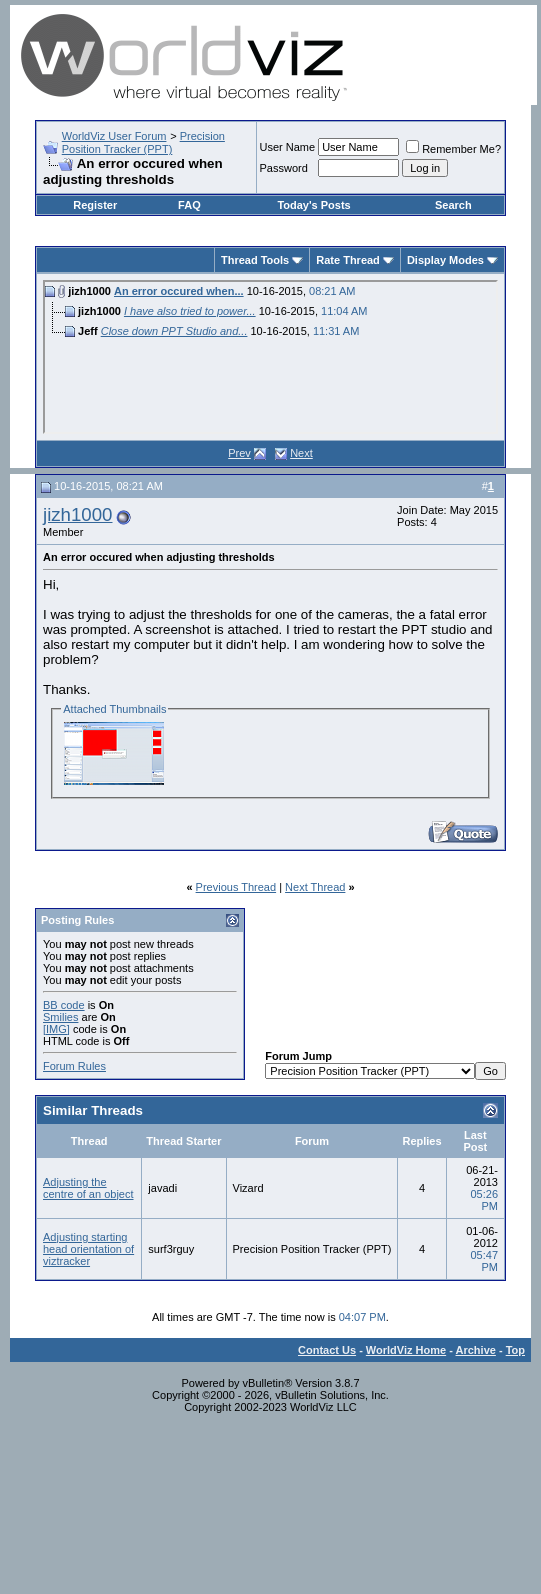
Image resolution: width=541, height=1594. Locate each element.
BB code (64, 1005)
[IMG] (56, 1029)
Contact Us (327, 1350)
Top (515, 1350)
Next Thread (315, 887)
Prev (239, 453)
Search (453, 205)
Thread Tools (255, 260)
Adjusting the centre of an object (88, 1188)
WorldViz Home (406, 1350)
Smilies (60, 1017)
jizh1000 (78, 514)
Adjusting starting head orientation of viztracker (88, 1249)
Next (301, 453)
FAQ (189, 205)
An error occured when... (179, 291)
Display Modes (445, 260)
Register (95, 205)
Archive (476, 1350)
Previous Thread (236, 887)
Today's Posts (313, 205)
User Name (288, 147)
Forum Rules (74, 1066)
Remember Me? (453, 149)
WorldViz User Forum (114, 136)
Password (284, 168)
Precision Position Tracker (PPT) (143, 142)
